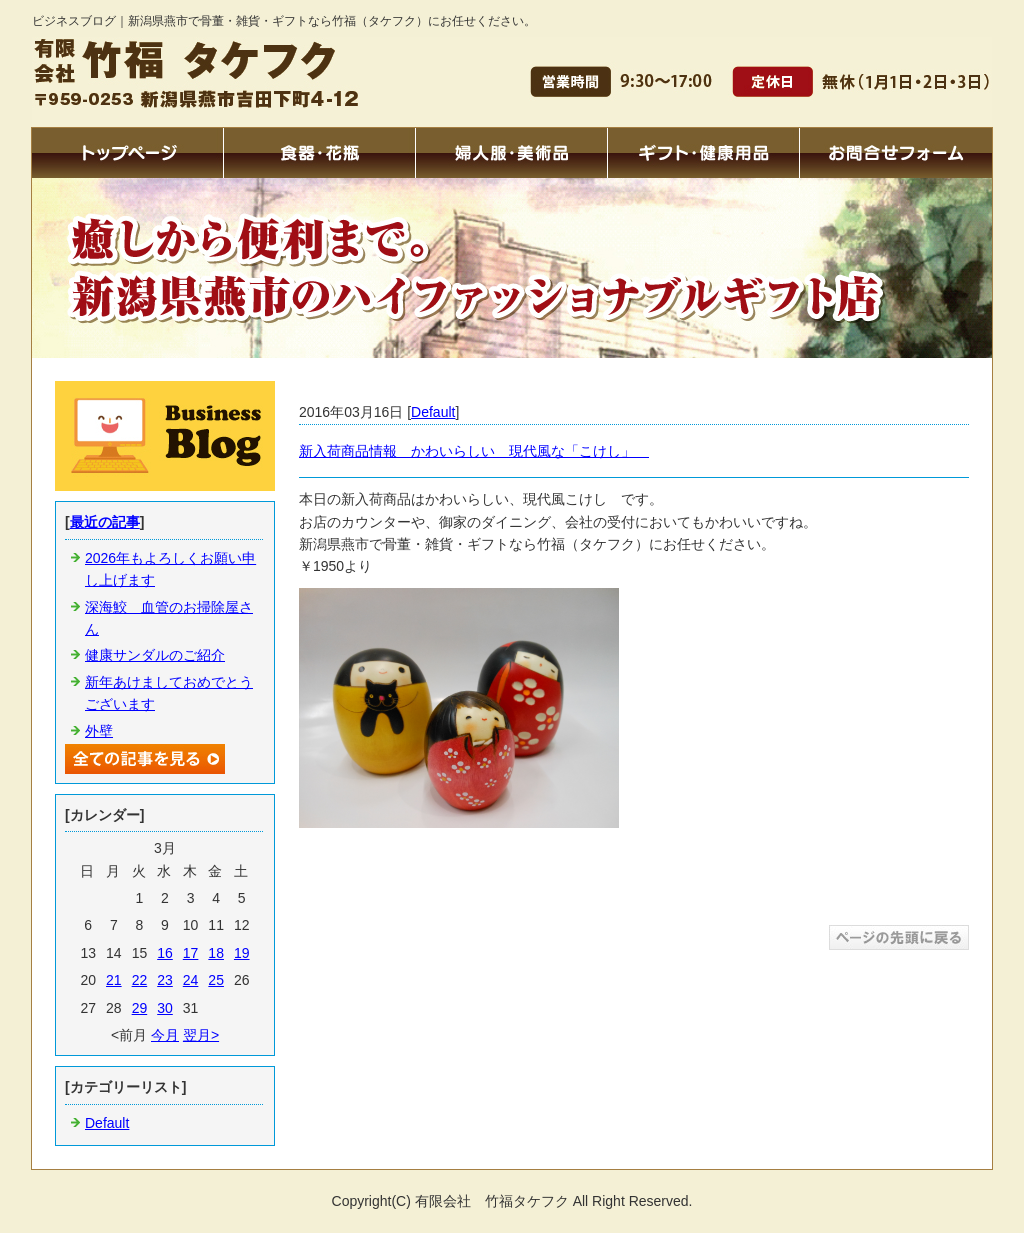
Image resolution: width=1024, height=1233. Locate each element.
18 (216, 953)
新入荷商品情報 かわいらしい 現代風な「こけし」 (474, 451)
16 (165, 953)
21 (114, 980)
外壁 (99, 731)
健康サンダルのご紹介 (155, 655)
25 (216, 980)
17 (191, 953)
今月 (165, 1035)
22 (140, 980)
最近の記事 (105, 522)
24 (191, 980)
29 (140, 1008)
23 (165, 980)
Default (433, 412)
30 (165, 1008)
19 (242, 953)
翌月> (201, 1035)
